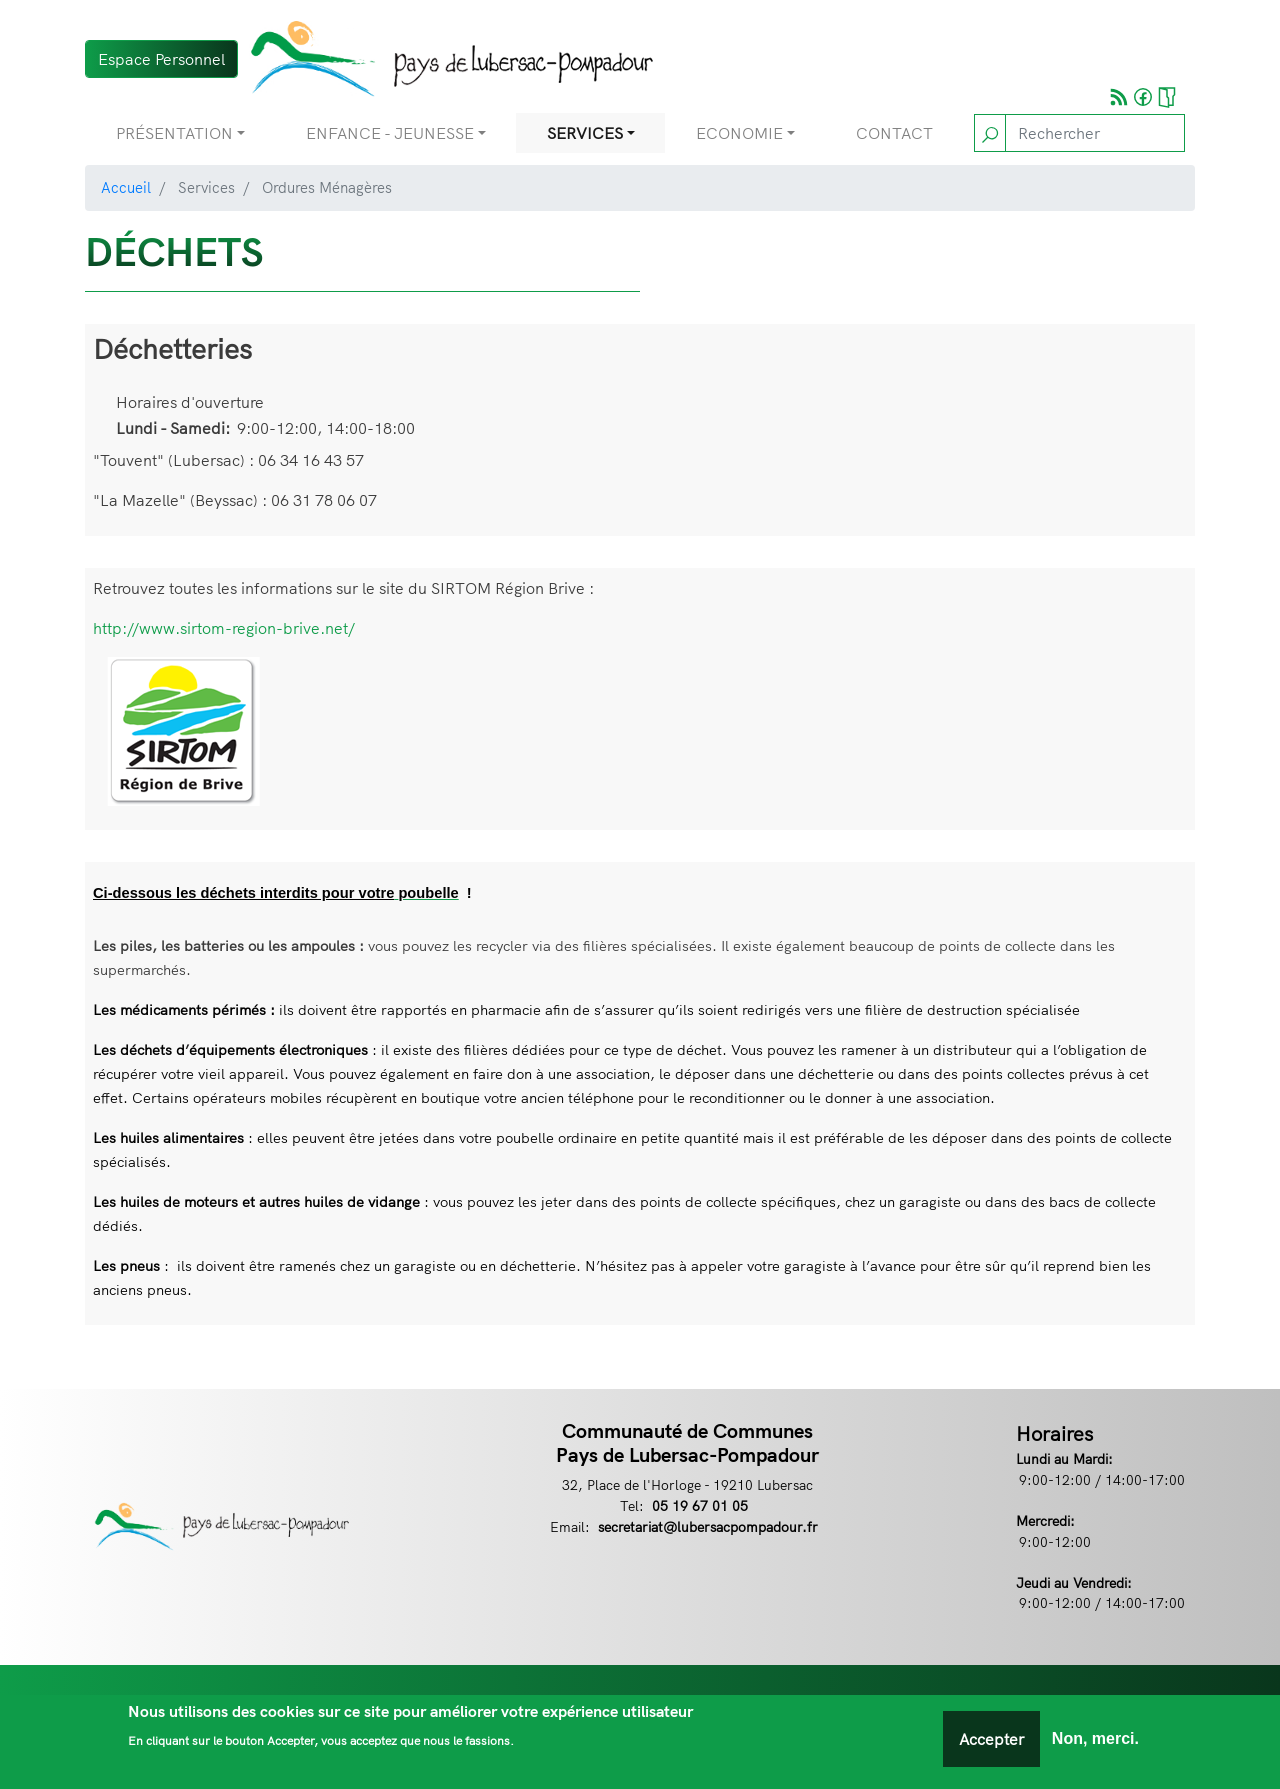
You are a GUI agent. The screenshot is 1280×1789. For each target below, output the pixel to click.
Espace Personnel (161, 59)
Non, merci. (1095, 1739)
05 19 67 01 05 (700, 1505)
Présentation (174, 133)
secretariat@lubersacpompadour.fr (708, 1526)
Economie (739, 133)
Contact (894, 133)
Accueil (126, 187)
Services (585, 133)
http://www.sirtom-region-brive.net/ (224, 628)
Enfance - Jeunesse (390, 133)
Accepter (991, 1740)
